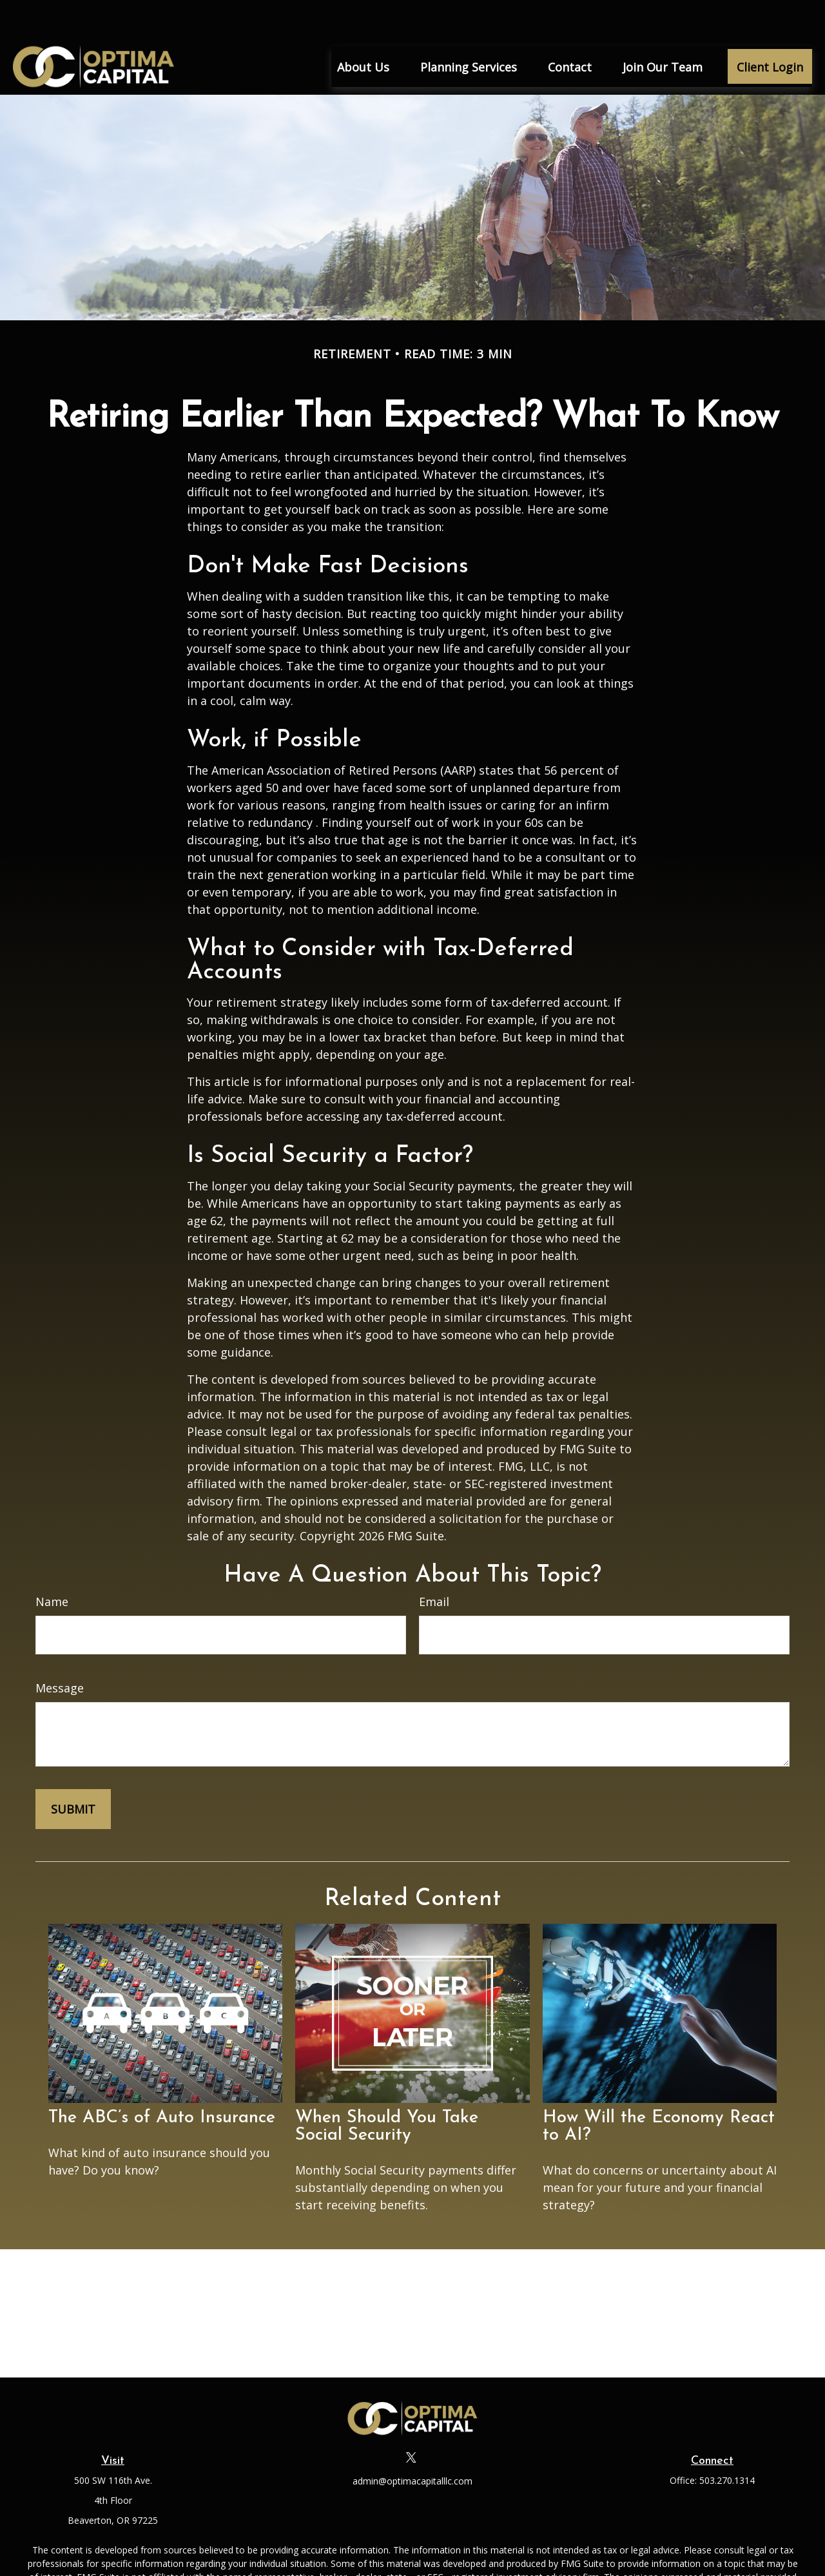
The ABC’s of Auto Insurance (161, 2079)
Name (51, 1563)
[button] (363, 28)
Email (434, 1563)
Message (59, 1649)
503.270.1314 (727, 2442)
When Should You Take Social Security (386, 2088)
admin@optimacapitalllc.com (412, 2442)
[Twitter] (411, 2418)
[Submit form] (73, 1770)
